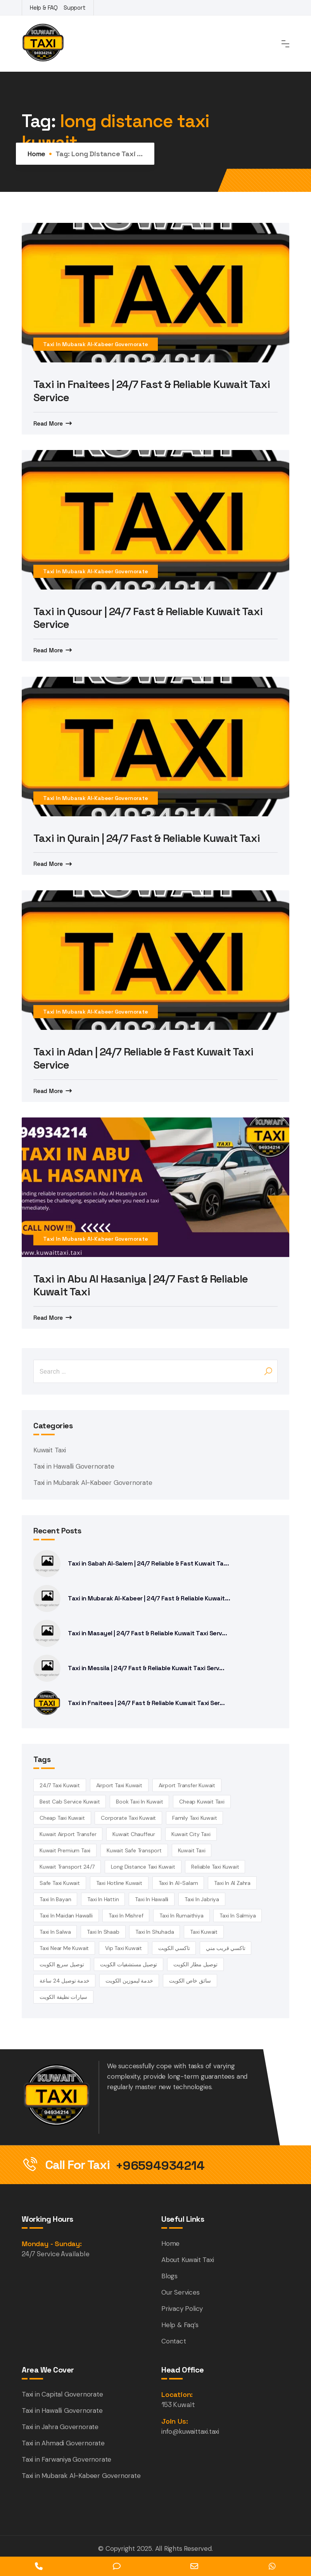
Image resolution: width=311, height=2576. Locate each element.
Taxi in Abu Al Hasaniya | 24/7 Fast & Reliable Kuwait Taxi (140, 1285)
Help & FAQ (44, 7)
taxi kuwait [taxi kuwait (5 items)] (204, 1931)
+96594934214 (160, 2165)
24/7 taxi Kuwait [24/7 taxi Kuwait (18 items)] (60, 1785)
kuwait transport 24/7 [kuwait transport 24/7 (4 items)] (67, 1866)
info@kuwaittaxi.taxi (190, 2431)
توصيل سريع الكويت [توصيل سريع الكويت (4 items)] (62, 1964)
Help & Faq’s (180, 2325)
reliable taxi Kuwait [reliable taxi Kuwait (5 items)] (215, 1866)
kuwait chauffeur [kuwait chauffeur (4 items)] (133, 1834)
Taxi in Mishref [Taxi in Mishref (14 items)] (126, 1915)
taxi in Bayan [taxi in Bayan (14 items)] (55, 1899)
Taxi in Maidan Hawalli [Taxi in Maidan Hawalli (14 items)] (66, 1915)
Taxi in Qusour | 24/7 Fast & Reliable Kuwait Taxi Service (148, 617)
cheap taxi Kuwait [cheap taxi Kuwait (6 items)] (62, 1817)
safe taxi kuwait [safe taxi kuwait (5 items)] (60, 1882)
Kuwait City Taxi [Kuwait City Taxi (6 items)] (191, 1834)
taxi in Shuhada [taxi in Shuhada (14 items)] (154, 1931)
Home (36, 153)
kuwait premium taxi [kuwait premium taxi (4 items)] (65, 1850)
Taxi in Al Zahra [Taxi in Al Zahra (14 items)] (232, 1882)
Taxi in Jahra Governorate (60, 2427)
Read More (48, 423)
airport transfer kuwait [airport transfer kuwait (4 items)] (187, 1785)
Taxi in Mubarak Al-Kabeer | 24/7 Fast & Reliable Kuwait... (149, 1598)
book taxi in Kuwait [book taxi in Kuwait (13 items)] (139, 1801)
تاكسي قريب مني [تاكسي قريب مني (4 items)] (225, 1948)
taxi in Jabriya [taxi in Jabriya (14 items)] (202, 1899)
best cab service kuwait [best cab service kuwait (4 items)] (70, 1801)
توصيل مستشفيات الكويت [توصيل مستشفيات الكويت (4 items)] (128, 1964)
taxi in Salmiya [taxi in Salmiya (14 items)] (237, 1915)
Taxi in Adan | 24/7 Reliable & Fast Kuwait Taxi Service (143, 1058)
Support (75, 7)
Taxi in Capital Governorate (62, 2394)
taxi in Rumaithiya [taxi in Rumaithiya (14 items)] (181, 1915)
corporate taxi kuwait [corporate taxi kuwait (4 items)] (128, 1817)
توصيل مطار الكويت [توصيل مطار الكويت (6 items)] (195, 1964)
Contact (173, 2341)
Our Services (180, 2292)
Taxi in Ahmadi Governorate (63, 2443)
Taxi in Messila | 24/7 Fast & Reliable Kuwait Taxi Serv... (146, 1668)
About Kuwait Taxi (187, 2259)
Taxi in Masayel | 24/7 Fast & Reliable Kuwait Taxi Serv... (147, 1633)
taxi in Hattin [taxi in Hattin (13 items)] (103, 1899)
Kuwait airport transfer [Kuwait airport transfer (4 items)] (68, 1834)
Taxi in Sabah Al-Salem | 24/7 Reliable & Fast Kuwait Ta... (148, 1563)
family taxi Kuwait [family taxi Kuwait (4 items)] (194, 1817)
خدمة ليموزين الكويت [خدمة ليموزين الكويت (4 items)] (129, 1980)
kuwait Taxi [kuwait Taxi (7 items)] (192, 1850)
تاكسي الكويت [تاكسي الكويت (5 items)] (174, 1948)
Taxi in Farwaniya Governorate (66, 2459)
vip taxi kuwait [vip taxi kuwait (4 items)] (123, 1948)
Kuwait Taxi (49, 1450)
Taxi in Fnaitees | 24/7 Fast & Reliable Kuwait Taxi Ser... (146, 1703)
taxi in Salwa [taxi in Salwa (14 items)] (55, 1931)
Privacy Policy (182, 2308)
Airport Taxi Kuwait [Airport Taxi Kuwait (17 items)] (119, 1785)
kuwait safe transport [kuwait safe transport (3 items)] (134, 1850)
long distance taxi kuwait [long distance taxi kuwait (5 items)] (143, 1866)
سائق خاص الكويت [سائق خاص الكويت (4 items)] (190, 1980)
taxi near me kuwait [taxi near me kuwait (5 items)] (64, 1948)
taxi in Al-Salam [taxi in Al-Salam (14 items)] (178, 1882)
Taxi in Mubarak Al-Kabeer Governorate (95, 344)
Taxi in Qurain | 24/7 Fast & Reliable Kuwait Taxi (146, 838)
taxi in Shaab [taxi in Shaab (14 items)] (103, 1931)
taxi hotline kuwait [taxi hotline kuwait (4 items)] (119, 1882)
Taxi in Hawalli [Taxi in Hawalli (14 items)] (151, 1899)
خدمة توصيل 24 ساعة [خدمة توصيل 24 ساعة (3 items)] (64, 1980)
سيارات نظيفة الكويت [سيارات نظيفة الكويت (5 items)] (63, 1996)
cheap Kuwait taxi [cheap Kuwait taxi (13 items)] (202, 1801)
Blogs (169, 2276)
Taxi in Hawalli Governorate (73, 1466)
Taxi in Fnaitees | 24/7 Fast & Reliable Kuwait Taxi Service (151, 390)
